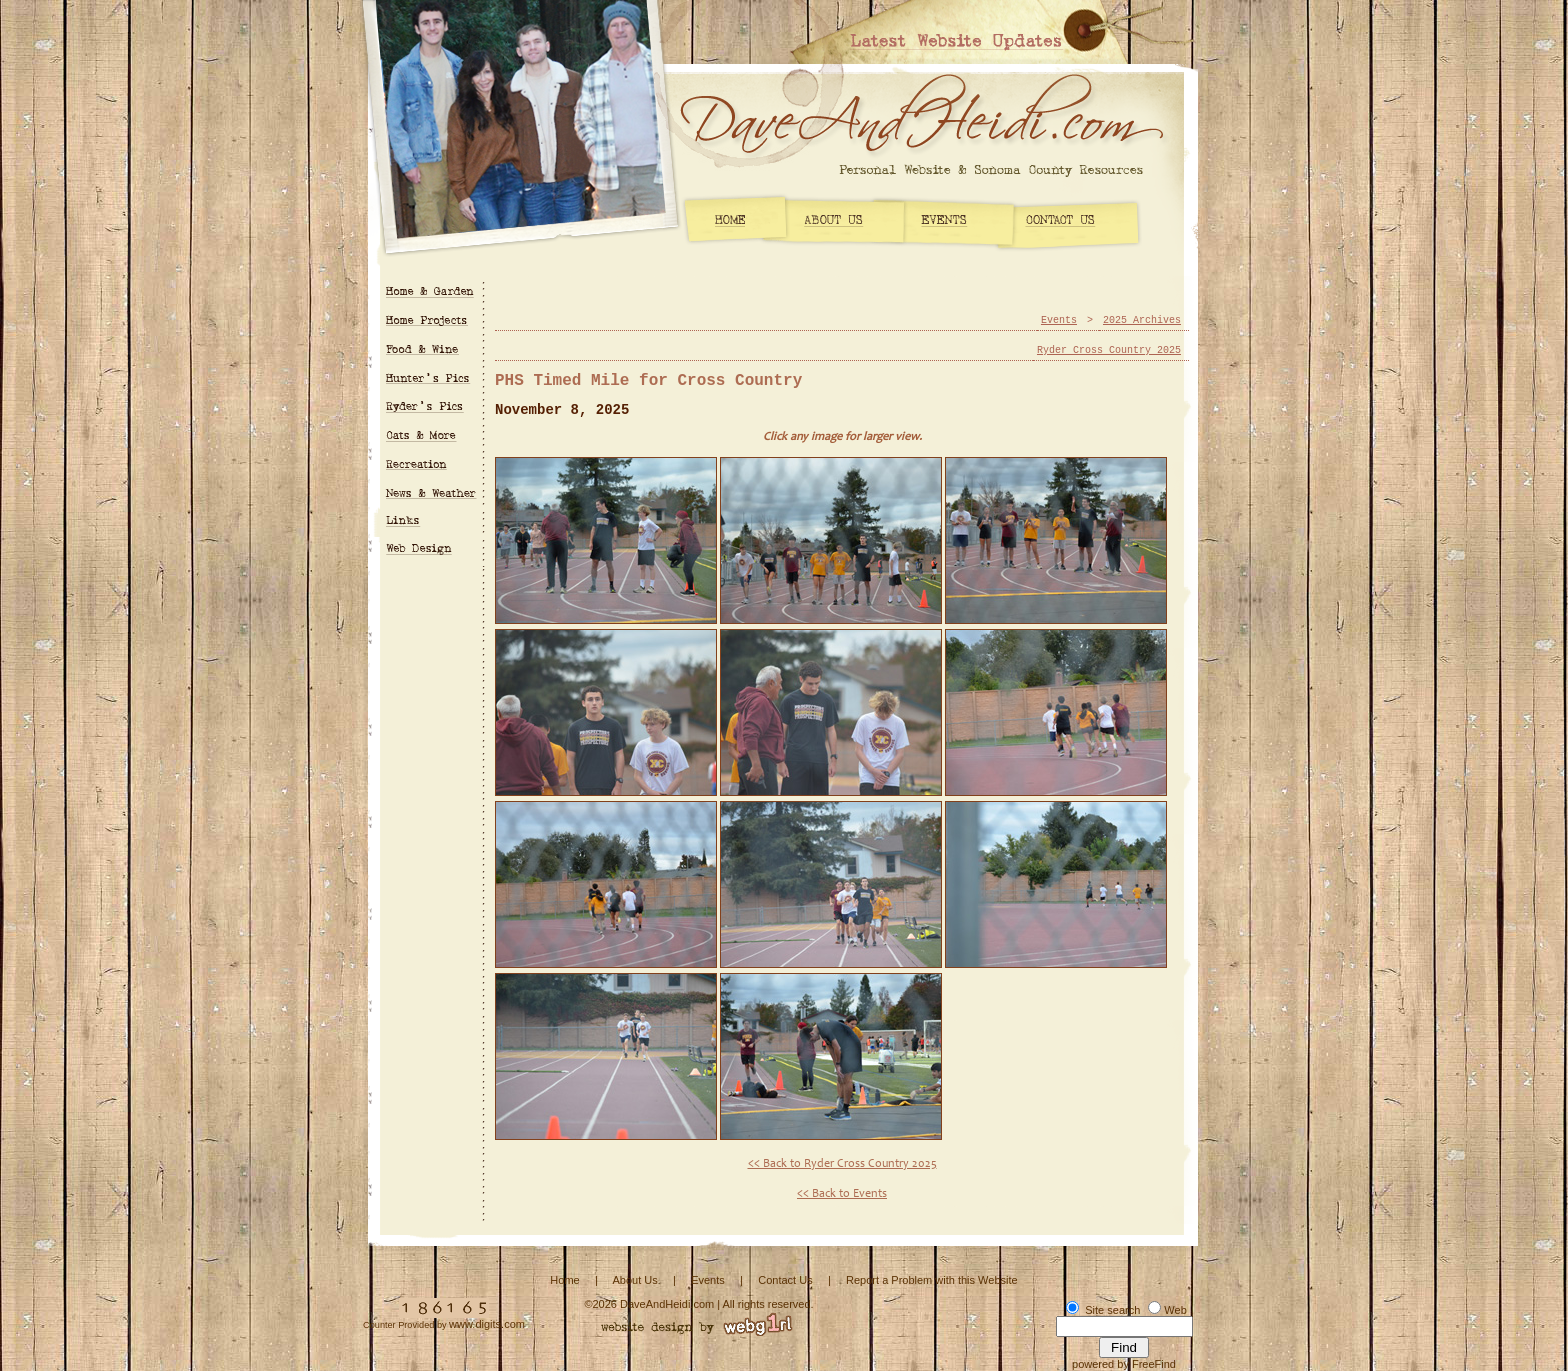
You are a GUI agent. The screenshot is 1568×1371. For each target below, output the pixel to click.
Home (564, 1280)
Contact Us (785, 1280)
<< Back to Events (842, 1194)
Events (1059, 320)
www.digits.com (487, 1324)
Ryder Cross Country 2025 (1109, 350)
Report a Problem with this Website (932, 1280)
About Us (634, 1280)
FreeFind (1154, 1364)
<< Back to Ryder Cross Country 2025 (842, 1164)
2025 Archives (1142, 320)
